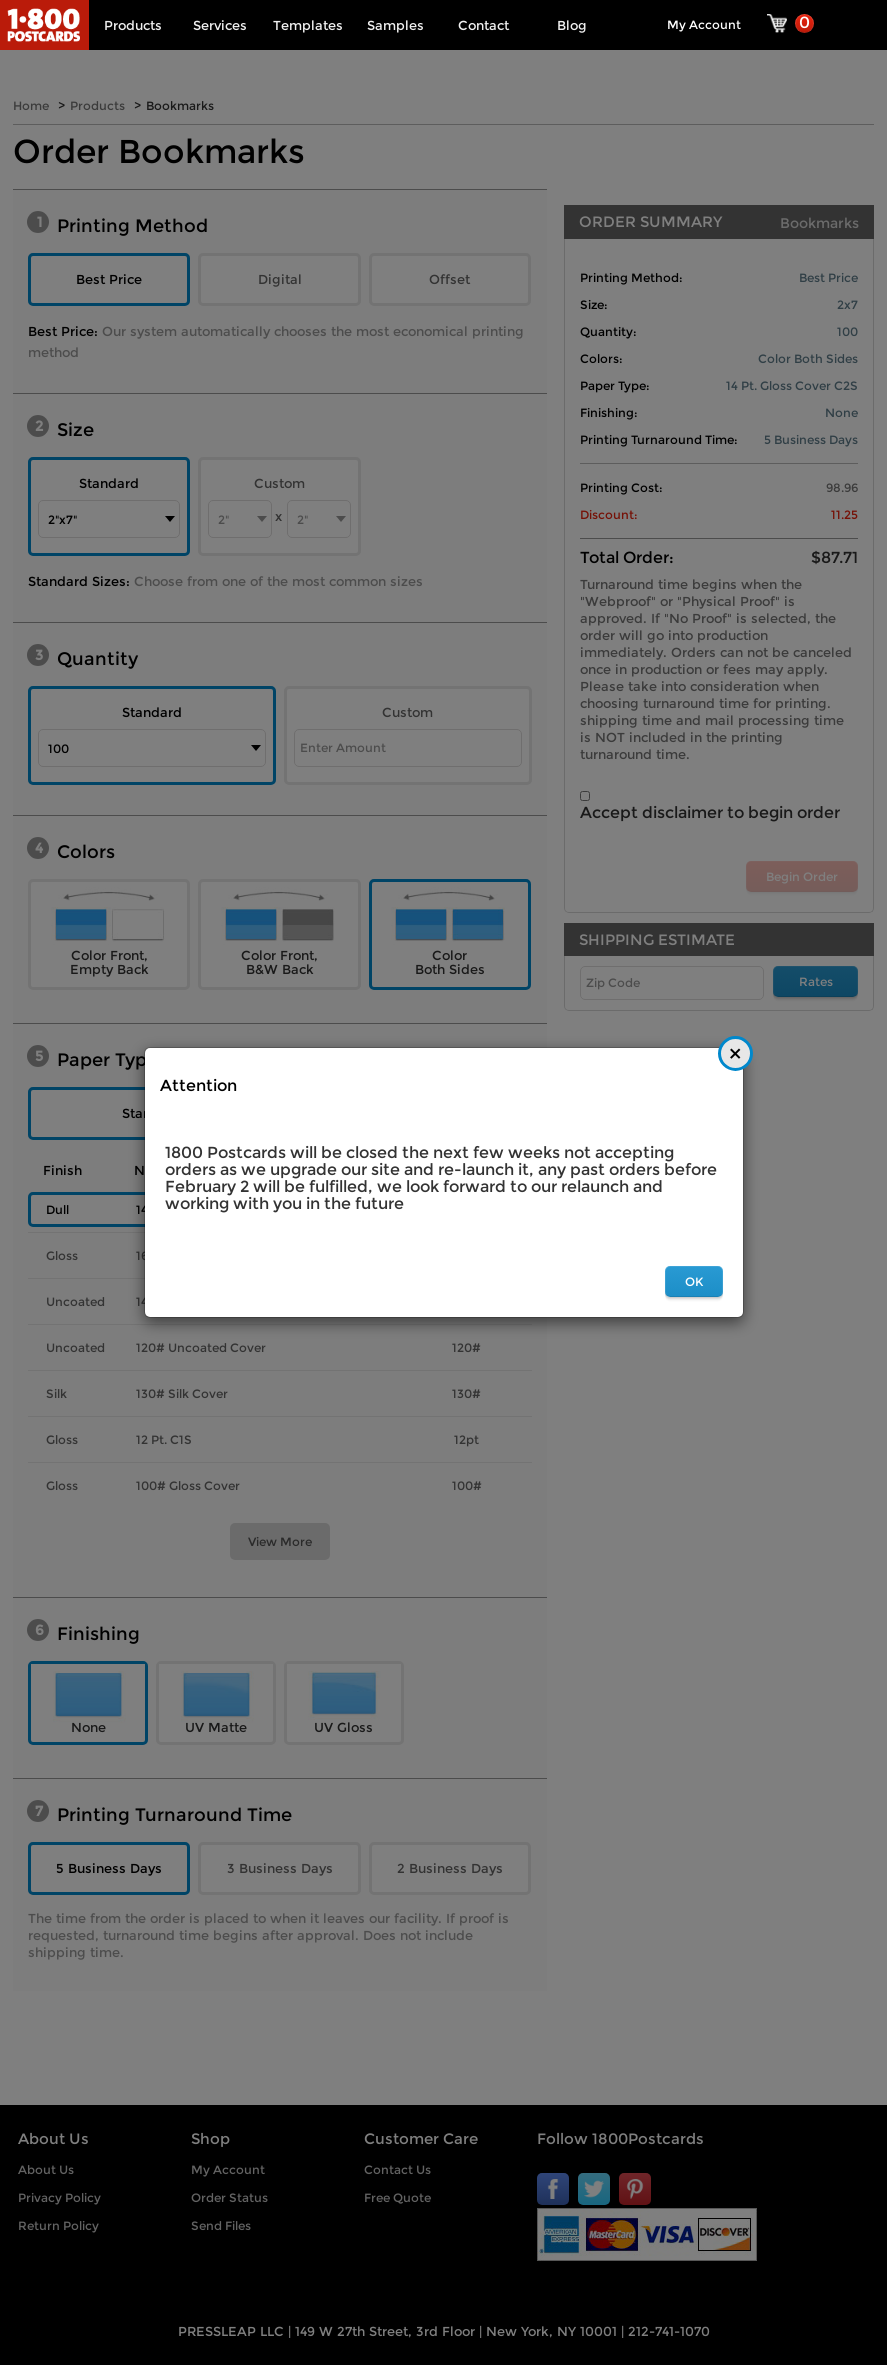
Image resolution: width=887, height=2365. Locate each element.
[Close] (735, 1053)
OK (694, 1281)
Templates (308, 25)
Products (133, 25)
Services (220, 25)
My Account (704, 24)
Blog (572, 25)
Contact (483, 25)
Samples (395, 25)
